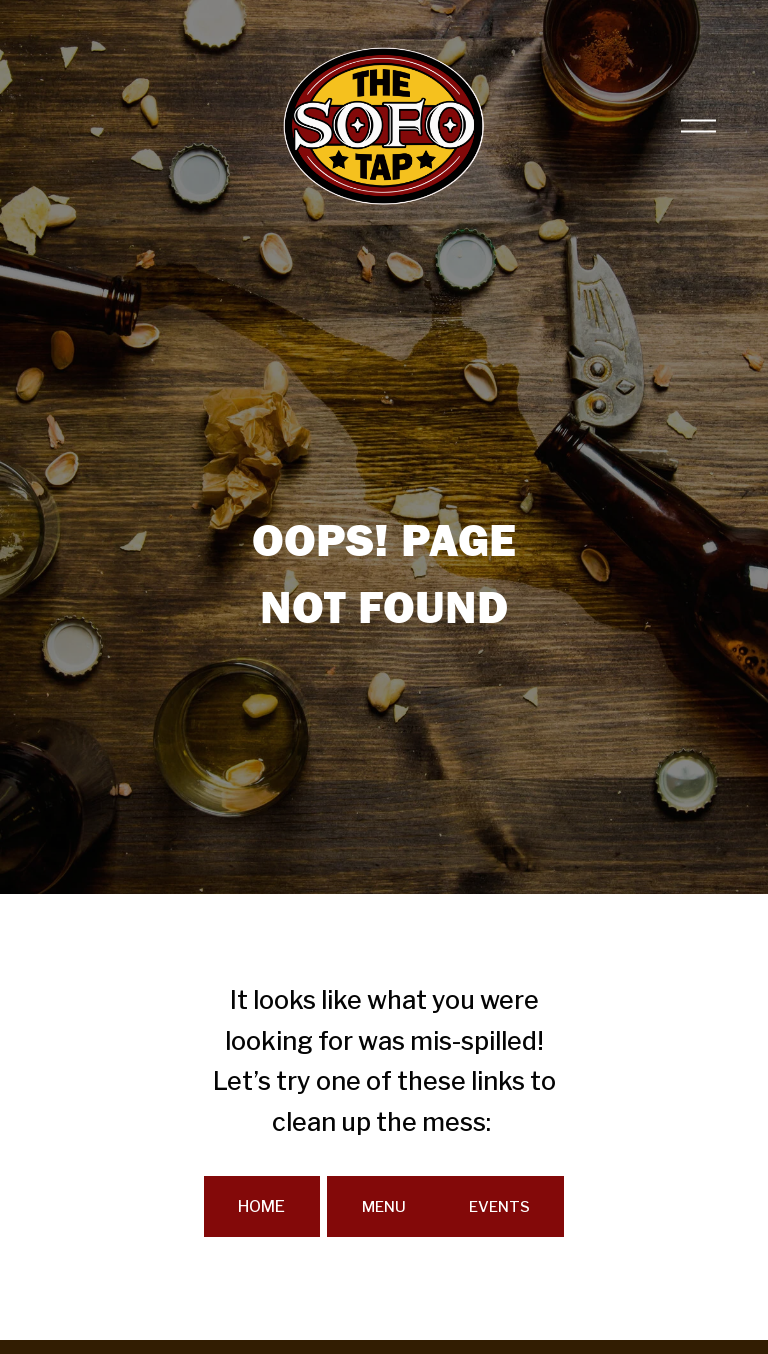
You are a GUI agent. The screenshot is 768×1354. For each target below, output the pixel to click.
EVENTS (499, 1206)
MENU (384, 1206)
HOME (261, 1206)
